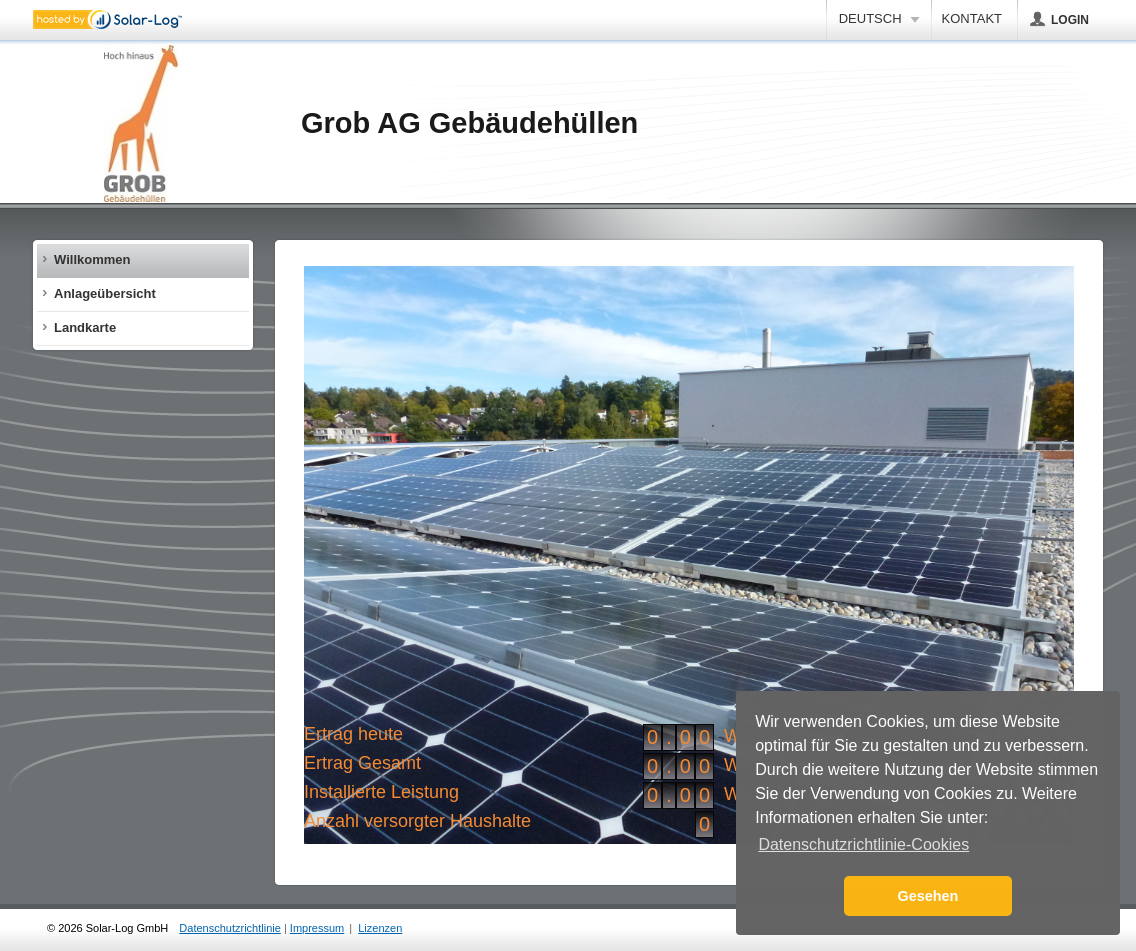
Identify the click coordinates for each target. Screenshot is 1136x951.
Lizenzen (380, 928)
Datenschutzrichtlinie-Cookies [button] (863, 844)
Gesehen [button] (928, 896)
